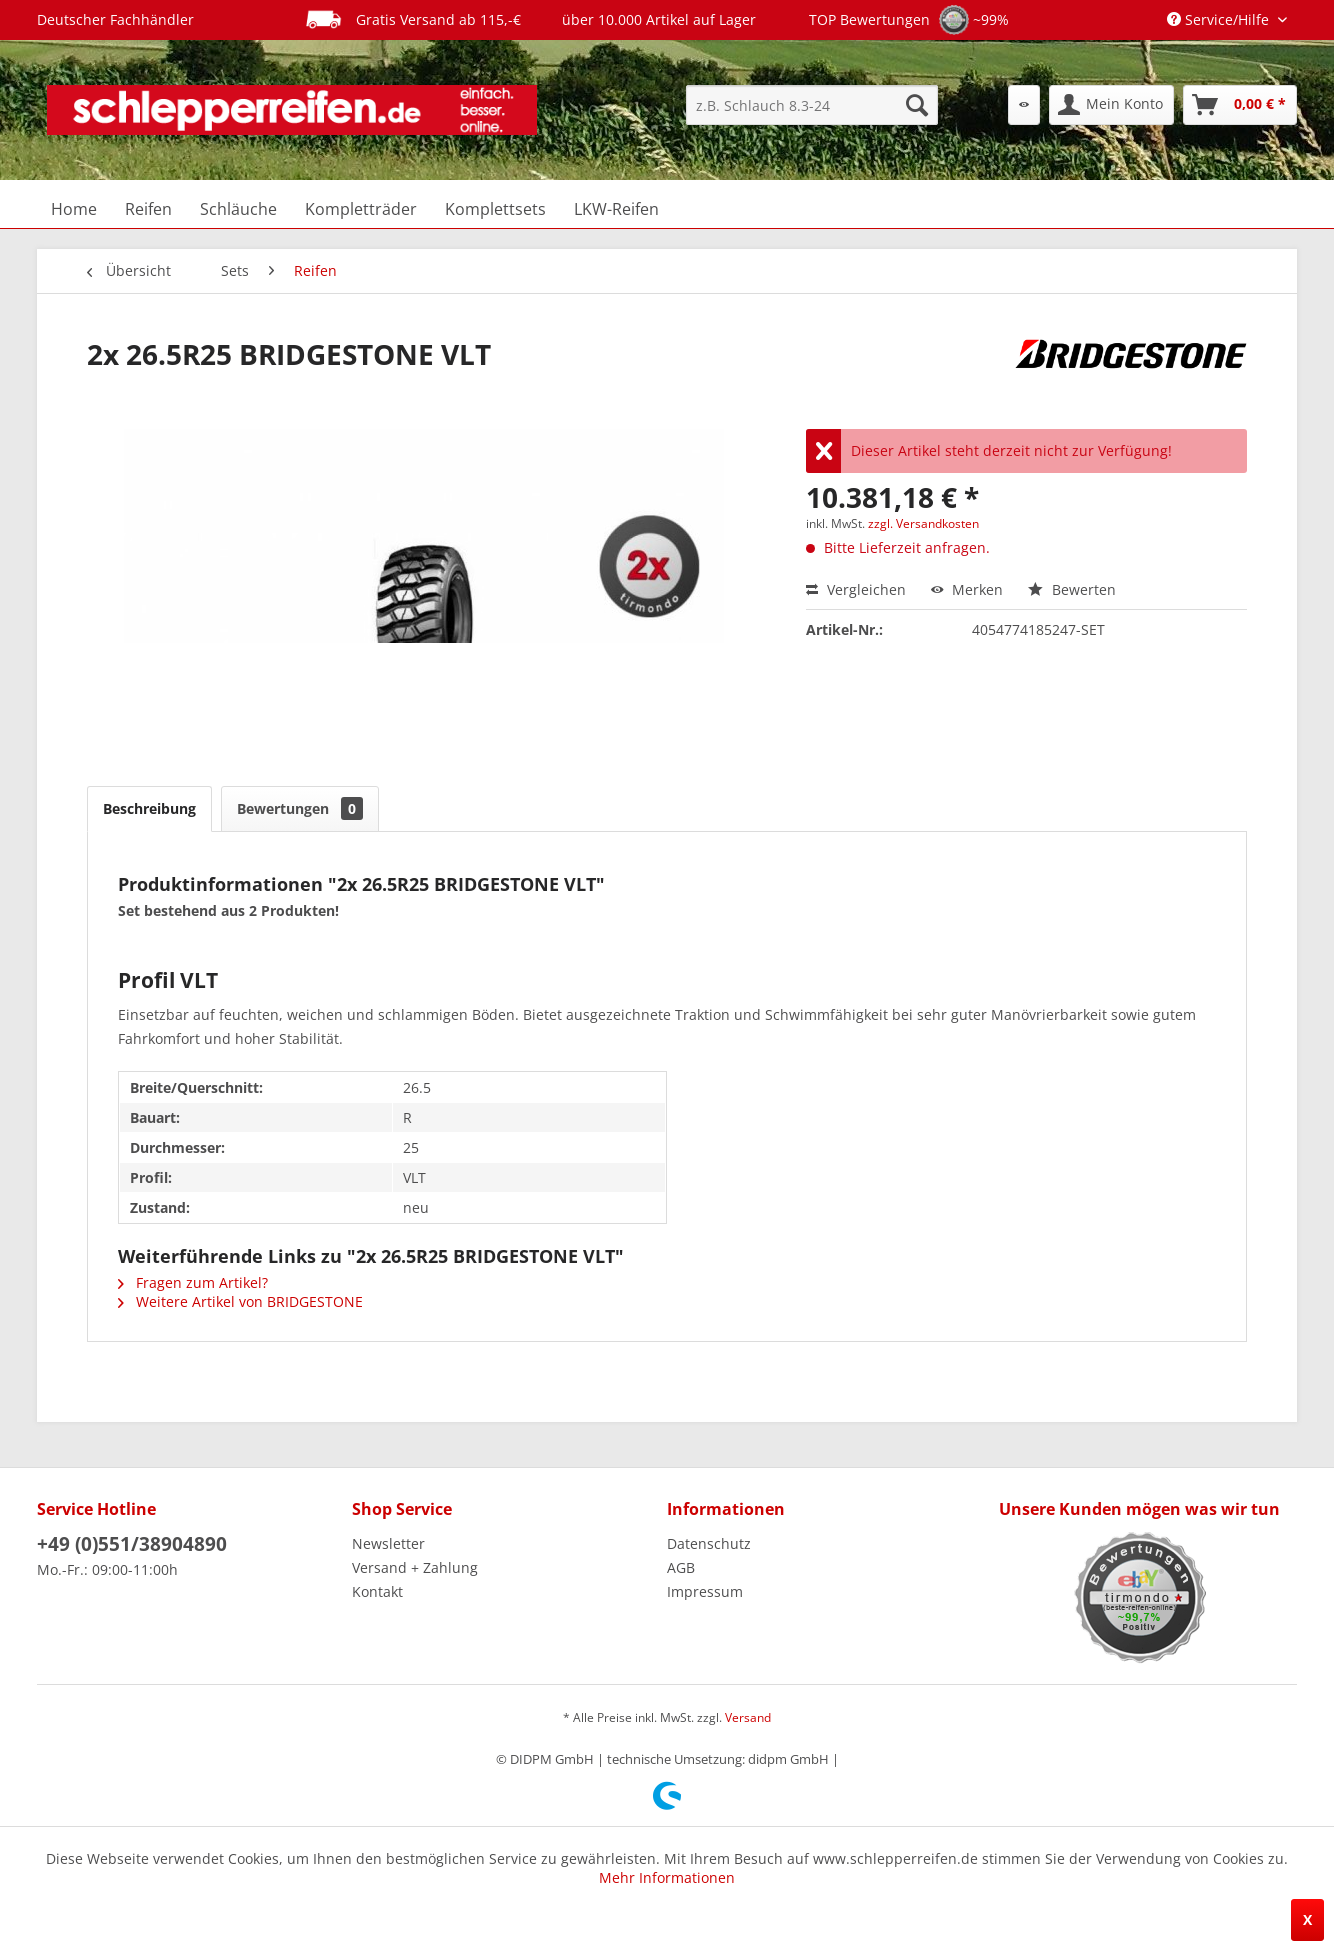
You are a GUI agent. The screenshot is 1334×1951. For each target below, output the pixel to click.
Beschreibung (149, 808)
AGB (681, 1567)
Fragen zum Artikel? (193, 1282)
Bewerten (1072, 589)
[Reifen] (148, 209)
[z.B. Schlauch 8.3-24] (812, 105)
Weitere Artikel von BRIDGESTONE (240, 1301)
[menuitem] (812, 105)
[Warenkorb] (1240, 105)
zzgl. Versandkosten (923, 523)
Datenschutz (709, 1543)
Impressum (705, 1591)
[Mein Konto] (1111, 105)
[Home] (74, 209)
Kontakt (377, 1591)
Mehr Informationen (667, 1877)
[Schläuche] (238, 209)
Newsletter (388, 1543)
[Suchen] (917, 105)
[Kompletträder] (361, 209)
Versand (748, 1717)
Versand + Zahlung (415, 1567)
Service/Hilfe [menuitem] (1220, 19)
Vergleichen (856, 589)
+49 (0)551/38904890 (132, 1544)
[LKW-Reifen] (616, 209)
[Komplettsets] (495, 209)
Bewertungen (300, 808)
